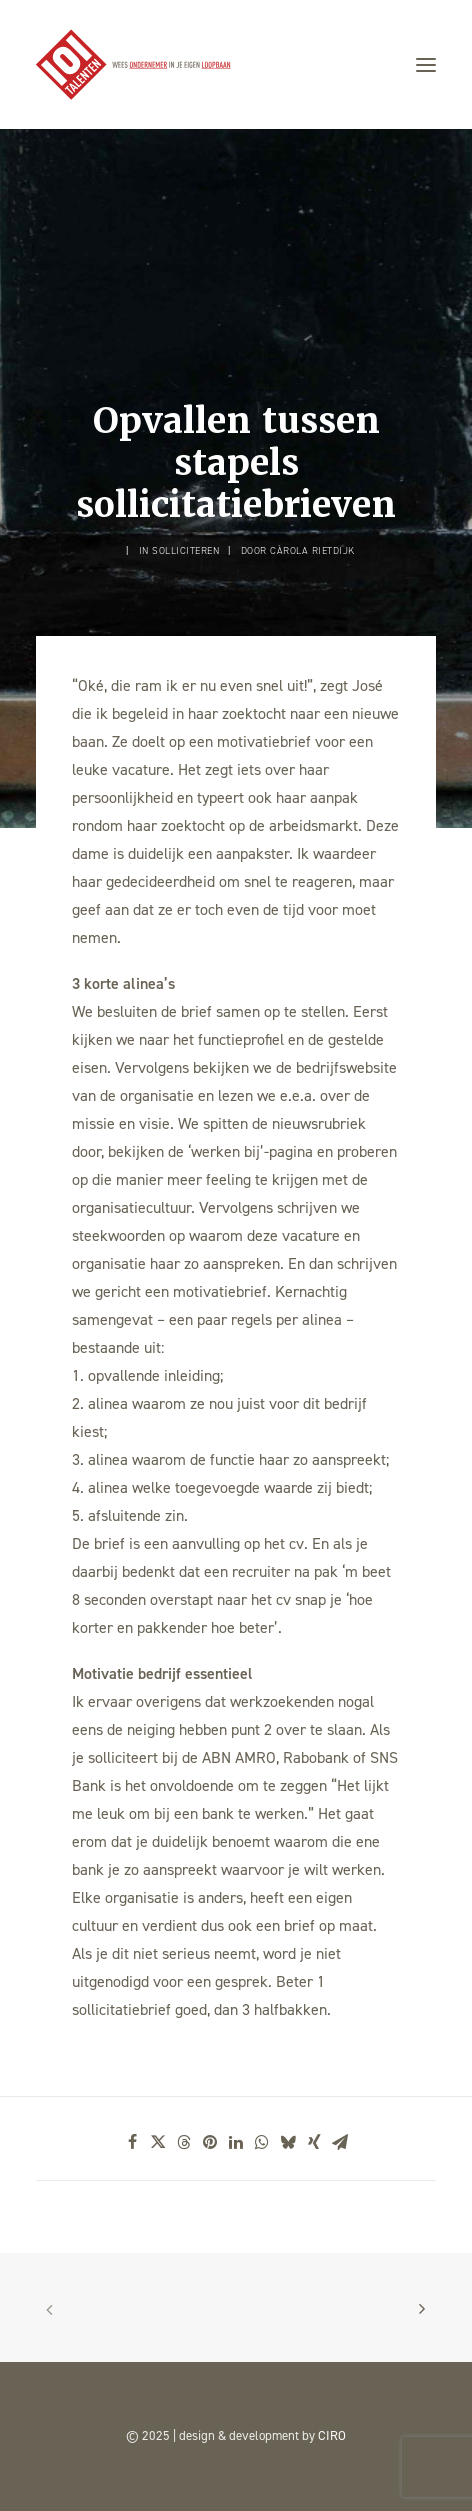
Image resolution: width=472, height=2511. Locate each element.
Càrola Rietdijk (312, 550)
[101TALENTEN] (134, 64)
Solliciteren (185, 550)
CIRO (332, 2435)
